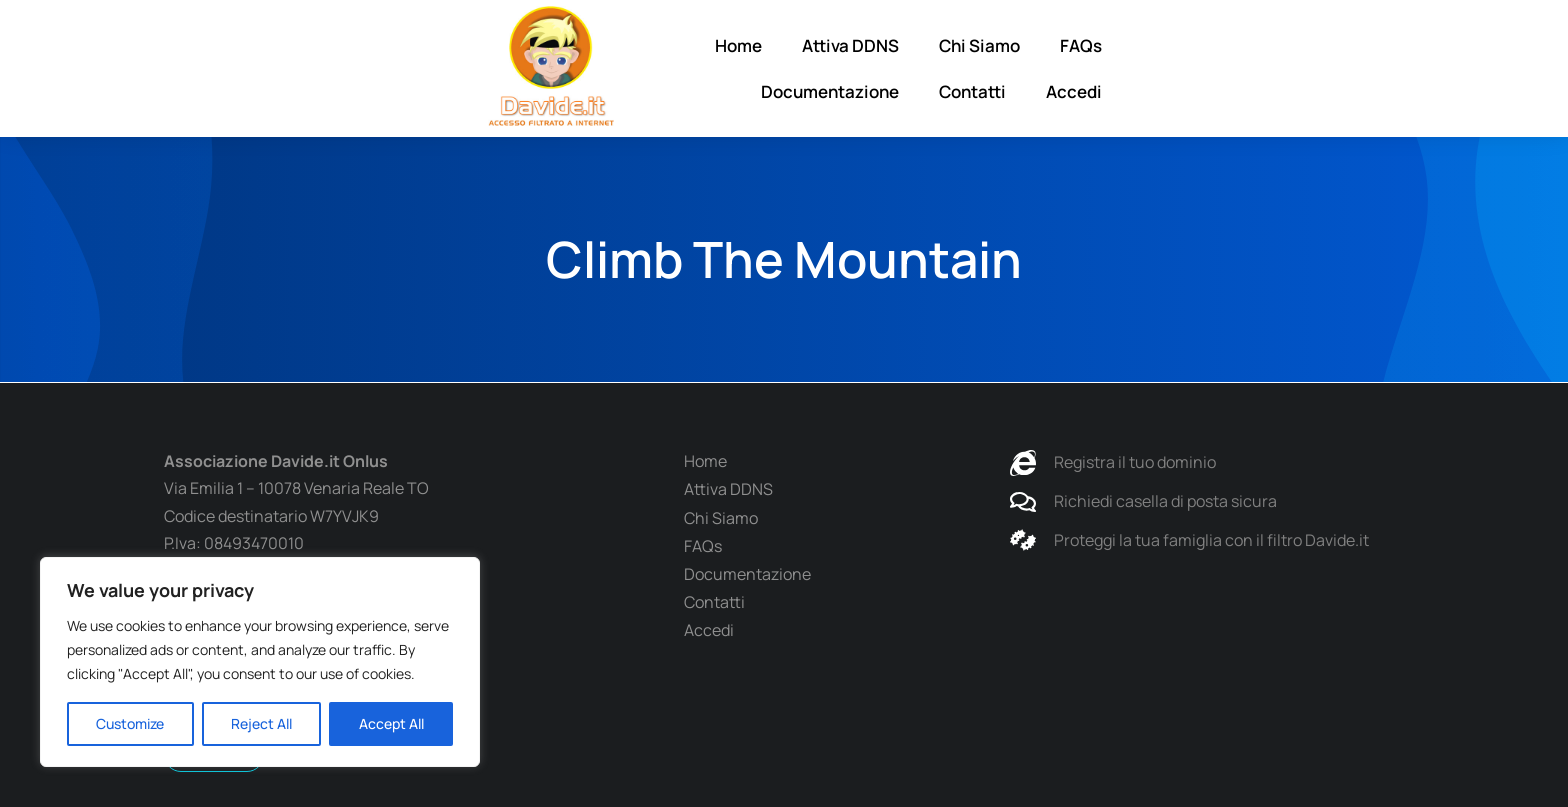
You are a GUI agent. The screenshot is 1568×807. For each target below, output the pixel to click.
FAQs (1012, 68)
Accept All (391, 723)
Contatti (1284, 68)
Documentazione (1142, 68)
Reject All (261, 723)
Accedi (1386, 68)
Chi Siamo (910, 68)
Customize (130, 723)
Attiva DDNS (781, 68)
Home (669, 68)
